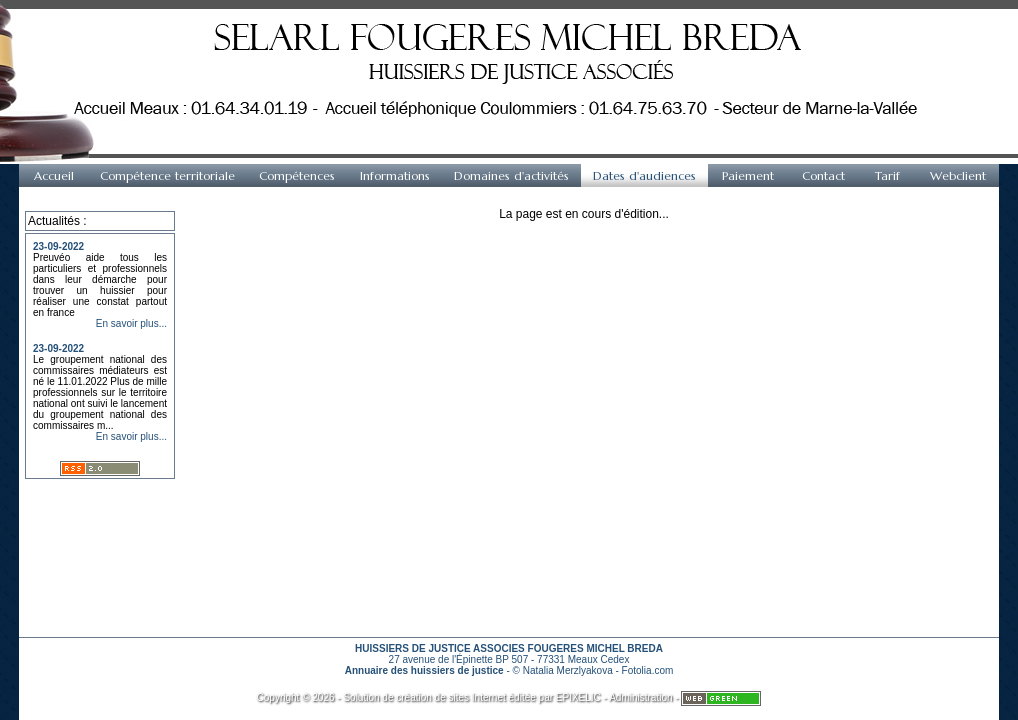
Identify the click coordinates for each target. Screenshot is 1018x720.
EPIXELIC (578, 697)
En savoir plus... (131, 323)
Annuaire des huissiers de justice (424, 670)
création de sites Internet (451, 697)
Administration (640, 697)
